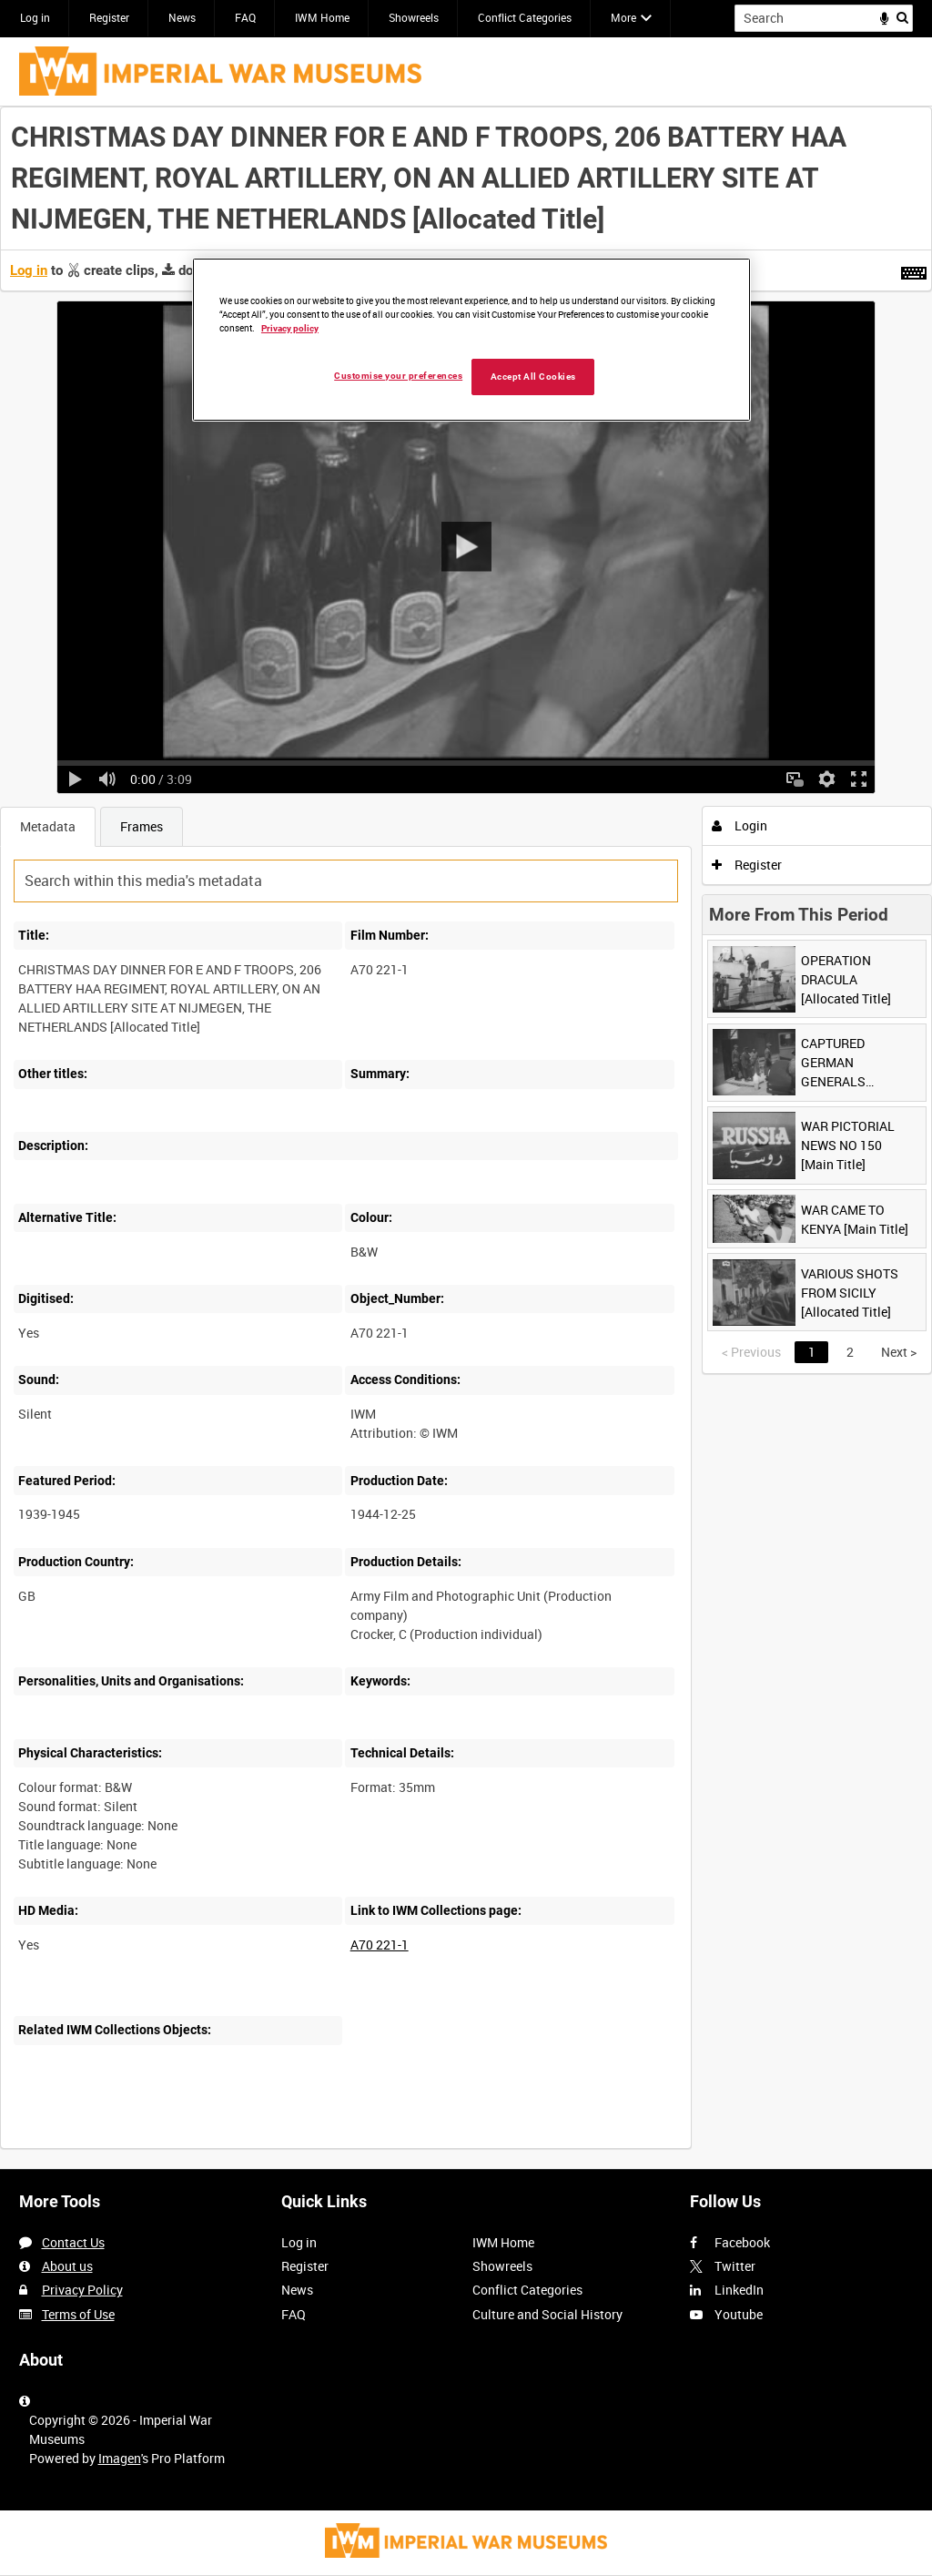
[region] (471, 340)
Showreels (414, 17)
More (623, 17)
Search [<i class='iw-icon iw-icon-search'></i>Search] (902, 16)
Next (899, 1351)
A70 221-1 (379, 1944)
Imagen (119, 2458)
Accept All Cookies (533, 377)
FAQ (245, 17)
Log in (35, 17)
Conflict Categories (525, 17)
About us (67, 2266)
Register (109, 17)
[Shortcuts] (914, 269)
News (182, 17)
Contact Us (73, 2242)
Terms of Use (78, 2314)
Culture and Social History (547, 2314)
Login (739, 825)
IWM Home (322, 17)
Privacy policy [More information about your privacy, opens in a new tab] (290, 328)
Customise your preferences (398, 376)
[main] (466, 1138)
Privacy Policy (82, 2289)
